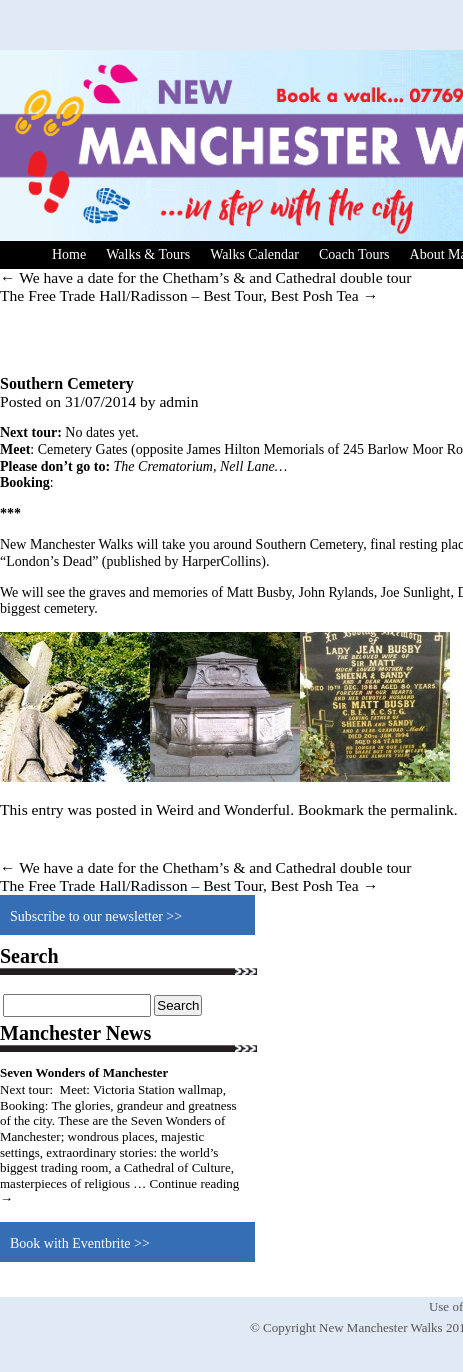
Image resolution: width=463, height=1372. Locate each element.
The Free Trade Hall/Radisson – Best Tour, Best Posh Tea (189, 295)
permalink (422, 809)
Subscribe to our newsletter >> (96, 916)
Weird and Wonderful (223, 809)
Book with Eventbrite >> (80, 1243)
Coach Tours (354, 254)
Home (69, 254)
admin (178, 401)
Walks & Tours (148, 254)
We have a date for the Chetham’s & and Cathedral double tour (206, 277)
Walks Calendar (254, 254)
